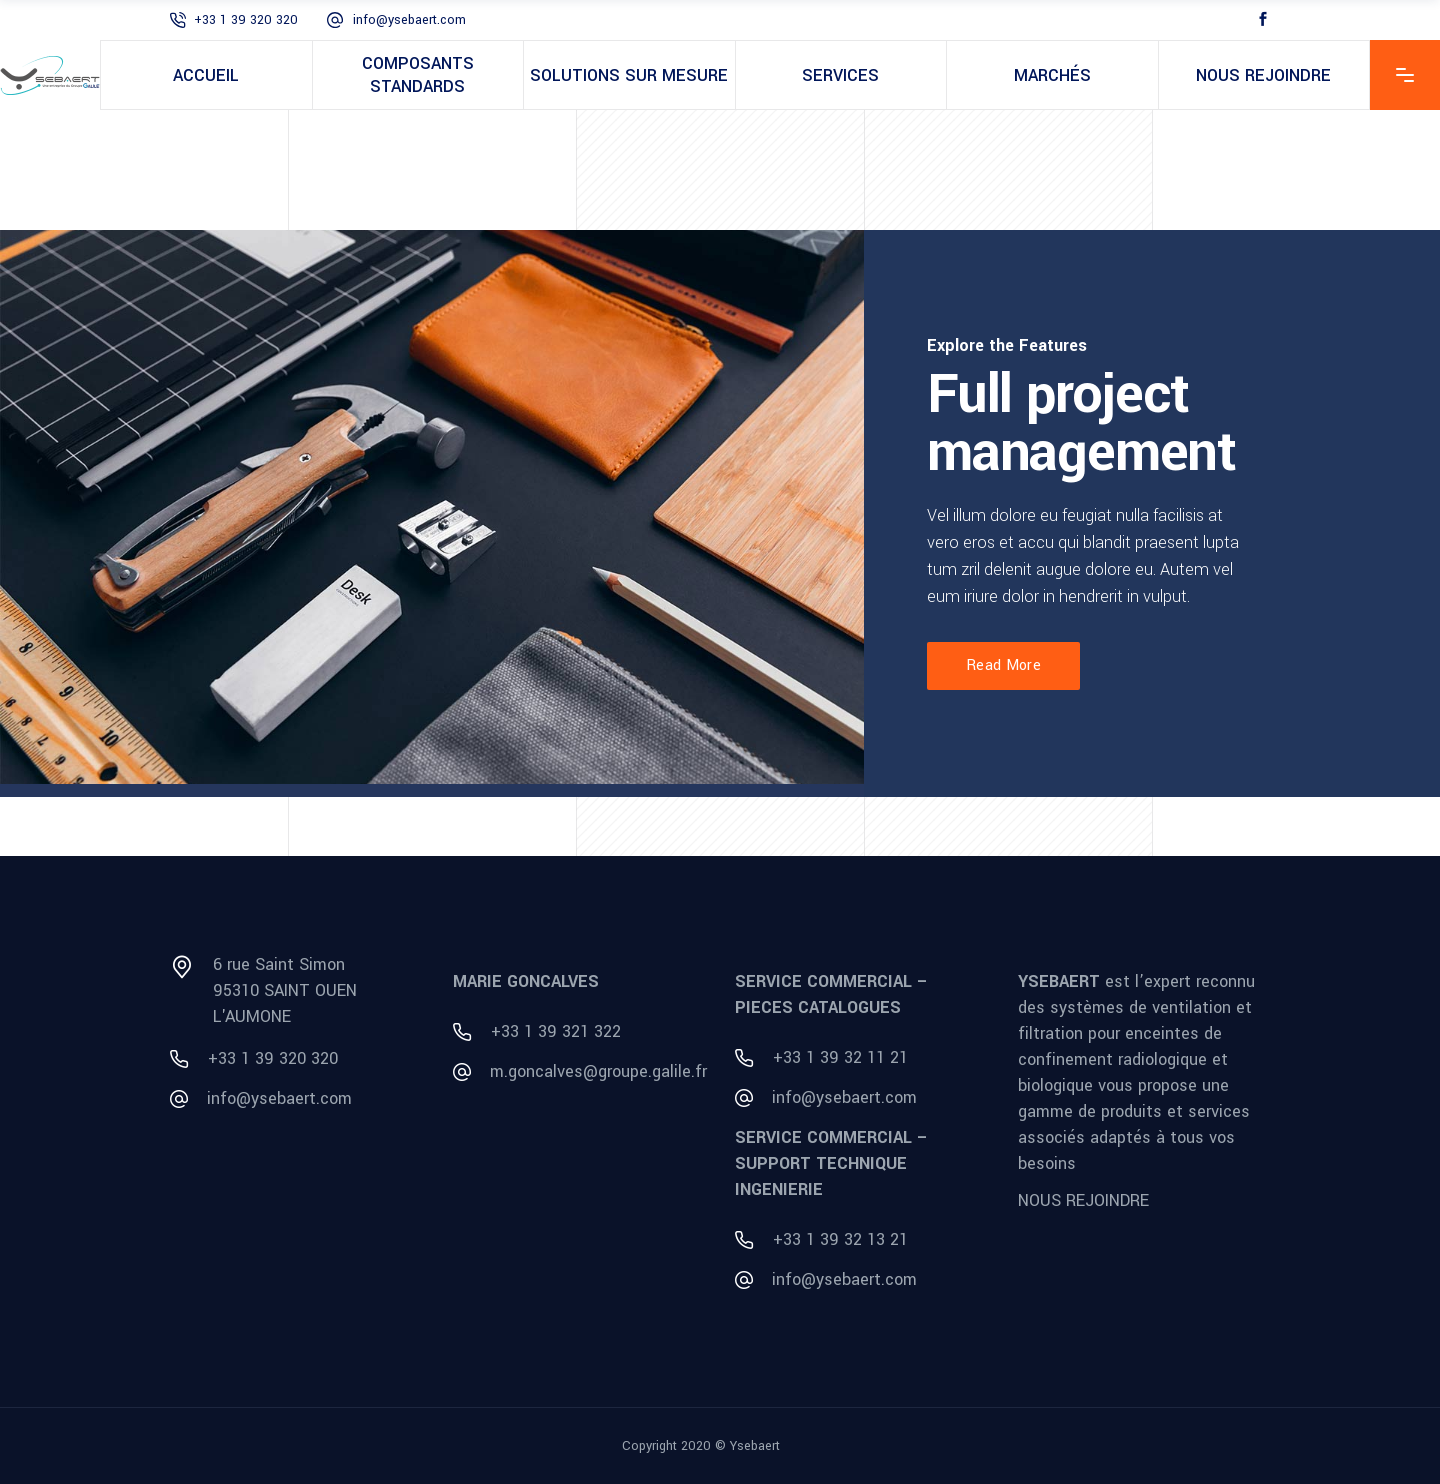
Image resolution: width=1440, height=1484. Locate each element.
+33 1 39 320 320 (246, 20)
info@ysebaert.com (409, 20)
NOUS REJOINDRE (1083, 1200)
